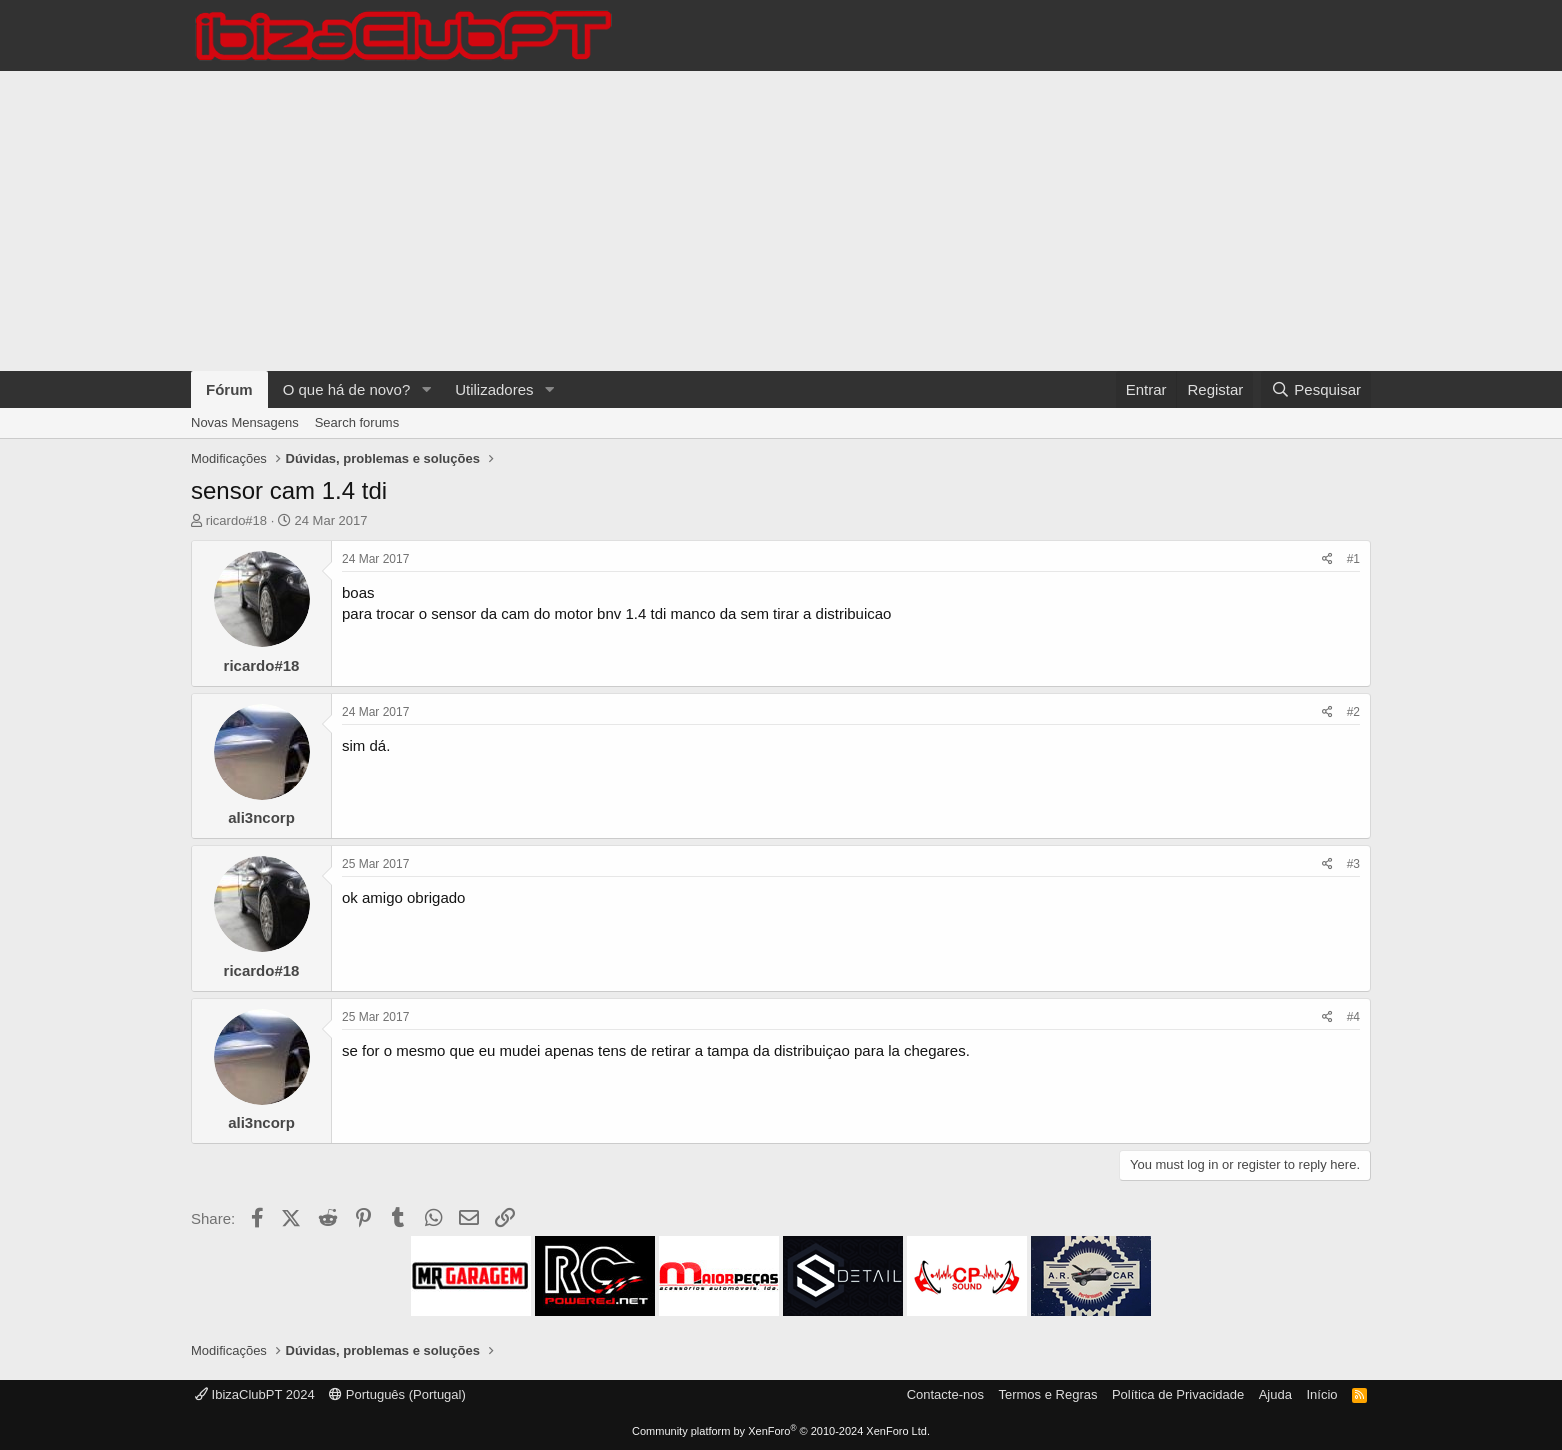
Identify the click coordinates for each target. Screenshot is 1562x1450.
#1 (1353, 559)
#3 (1353, 864)
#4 (1353, 1017)
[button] (426, 389)
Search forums (357, 422)
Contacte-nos (945, 1394)
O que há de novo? (347, 389)
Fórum (229, 389)
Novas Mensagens (245, 422)
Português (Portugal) (397, 1394)
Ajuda (1275, 1394)
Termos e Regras (1047, 1394)
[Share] (1327, 559)
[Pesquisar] (1316, 389)
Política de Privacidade (1178, 1394)
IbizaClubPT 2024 (255, 1394)
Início (1321, 1394)
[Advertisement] (781, 221)
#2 (1353, 712)
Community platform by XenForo (781, 1431)
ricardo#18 (236, 520)
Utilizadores (494, 389)
